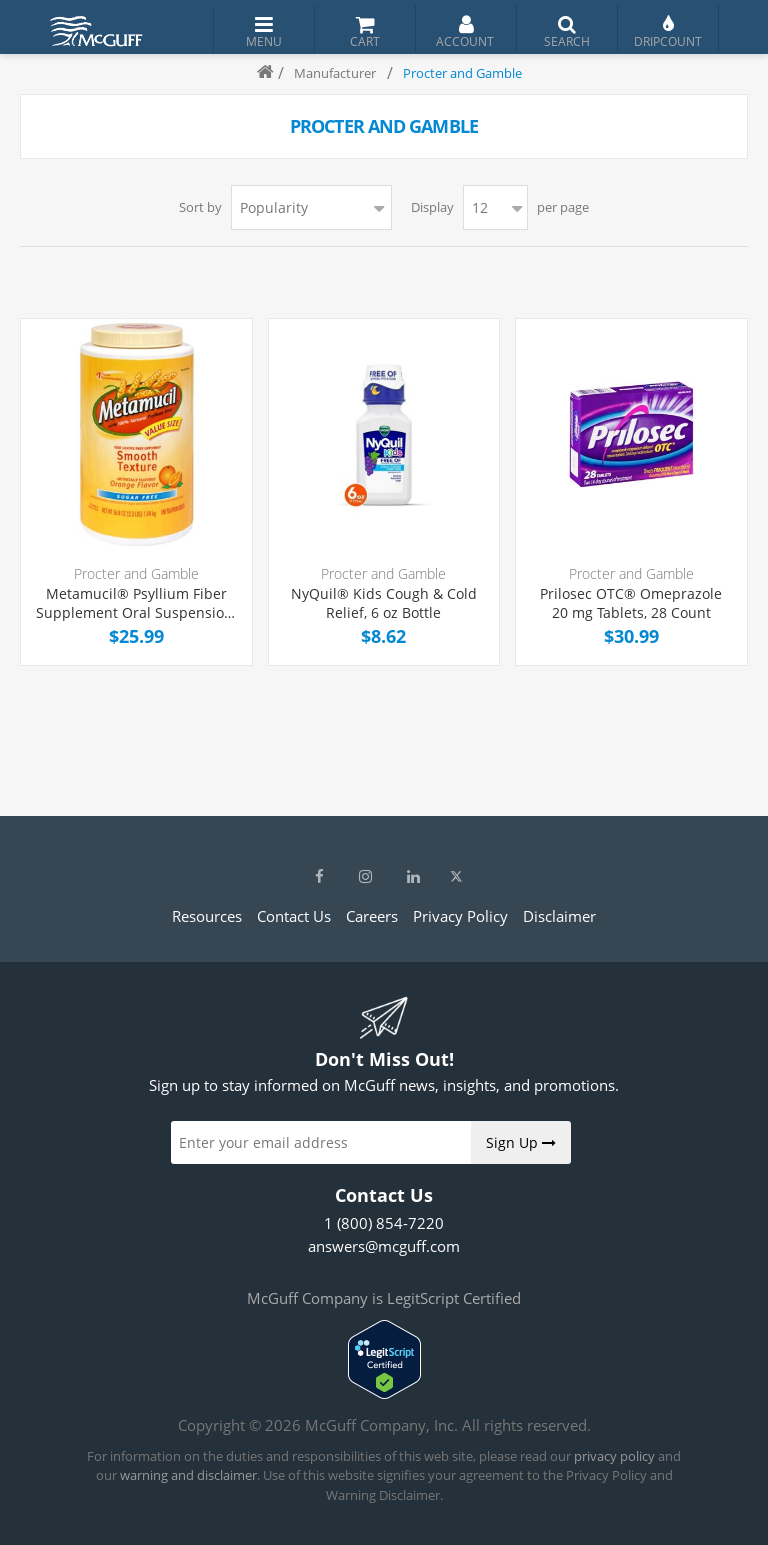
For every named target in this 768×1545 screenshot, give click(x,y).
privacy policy (614, 1456)
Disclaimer (559, 916)
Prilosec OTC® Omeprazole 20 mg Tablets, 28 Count (631, 603)
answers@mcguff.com (384, 1246)
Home (257, 73)
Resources (207, 916)
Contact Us (294, 916)
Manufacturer (335, 73)
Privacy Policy (460, 916)
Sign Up (521, 1142)
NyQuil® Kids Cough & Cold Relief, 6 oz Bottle (384, 603)
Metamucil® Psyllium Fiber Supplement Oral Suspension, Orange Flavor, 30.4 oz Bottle (136, 603)
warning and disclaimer (188, 1475)
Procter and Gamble (136, 573)
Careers (372, 916)
